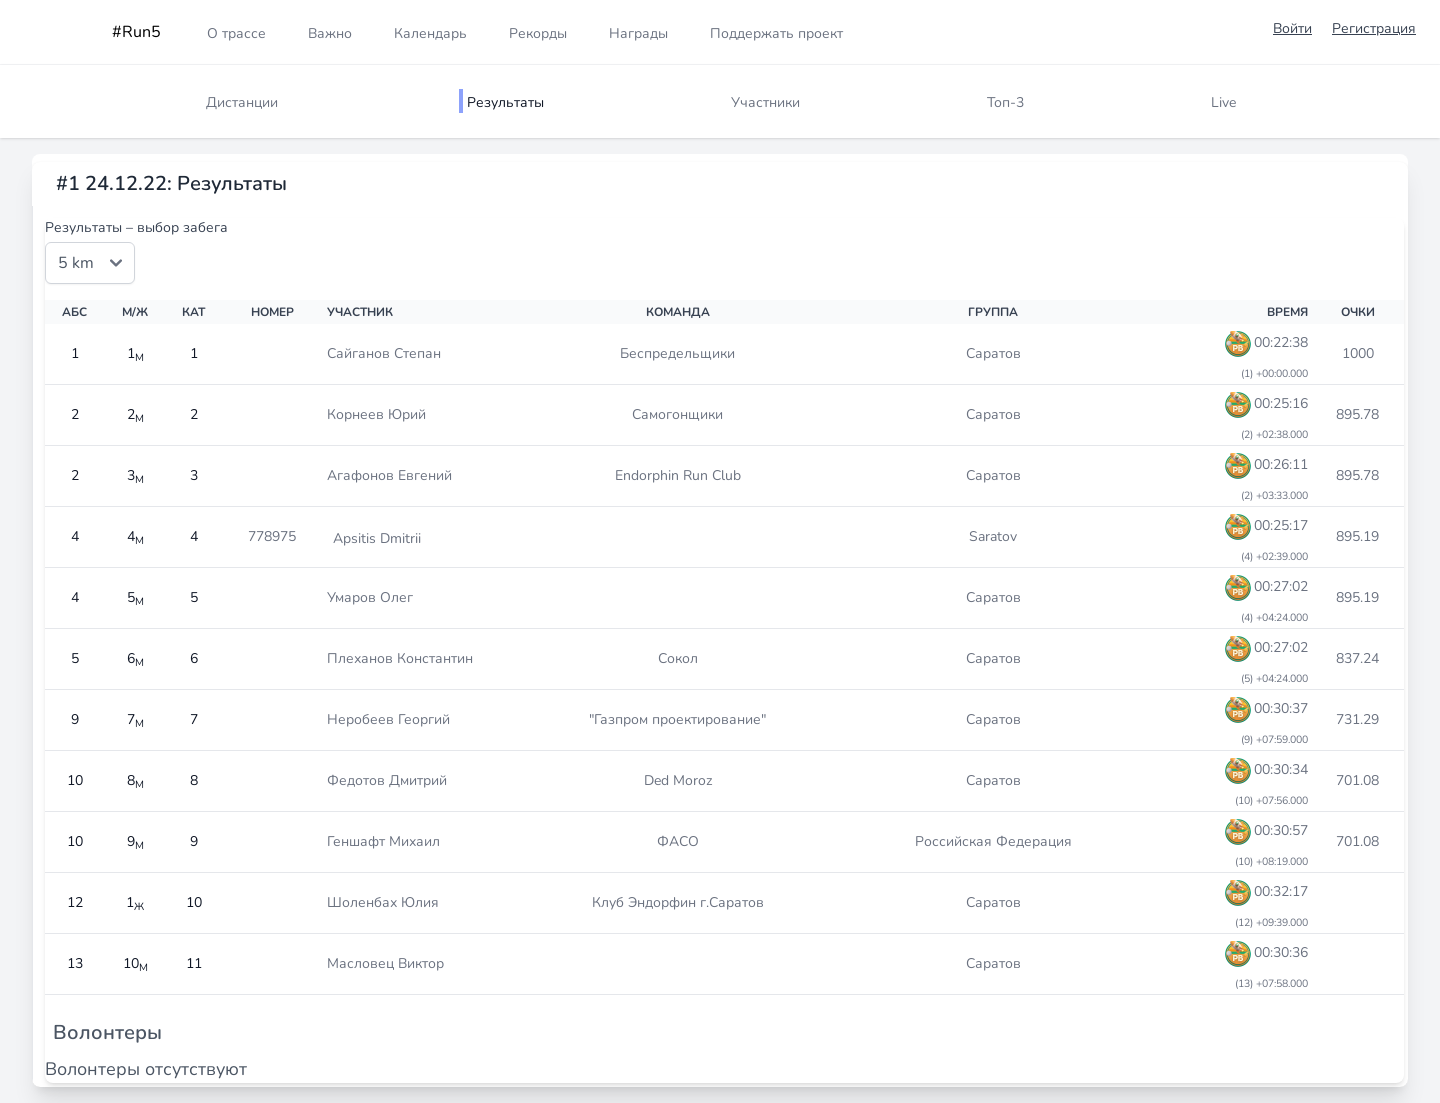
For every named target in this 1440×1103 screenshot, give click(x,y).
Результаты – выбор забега (136, 227)
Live (1223, 102)
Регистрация (1374, 28)
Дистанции (242, 102)
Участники (765, 102)
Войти (1292, 28)
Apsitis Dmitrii (377, 538)
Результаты (505, 102)
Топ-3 (1005, 102)
